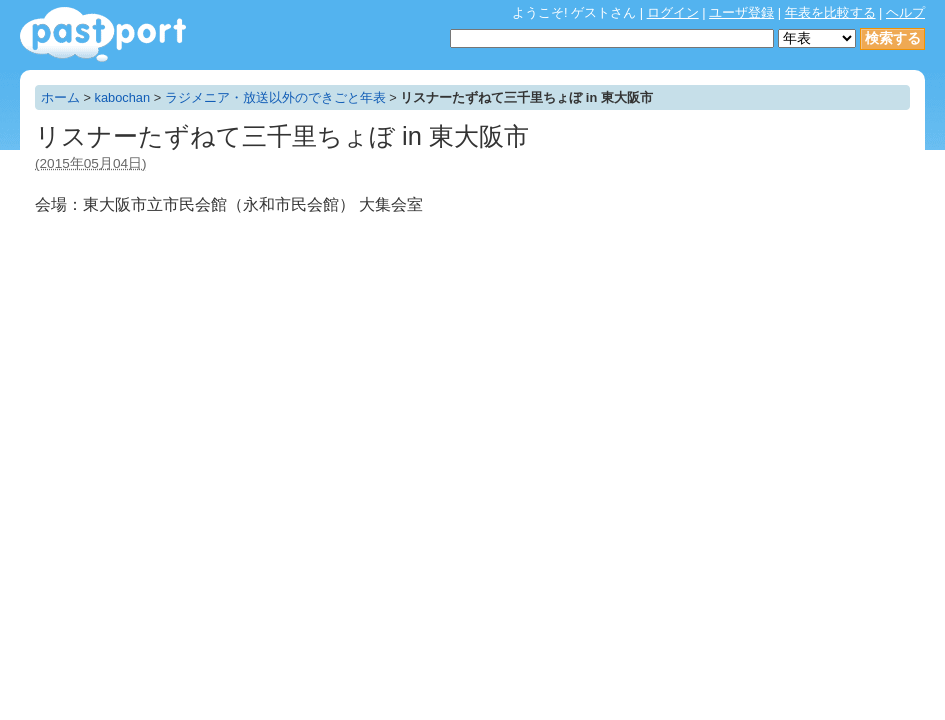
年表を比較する (830, 12)
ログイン (673, 12)
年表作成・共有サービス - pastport (103, 34)
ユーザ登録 (741, 12)
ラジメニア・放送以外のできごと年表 (275, 97)
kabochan (123, 97)
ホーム (60, 97)
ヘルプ (905, 12)
